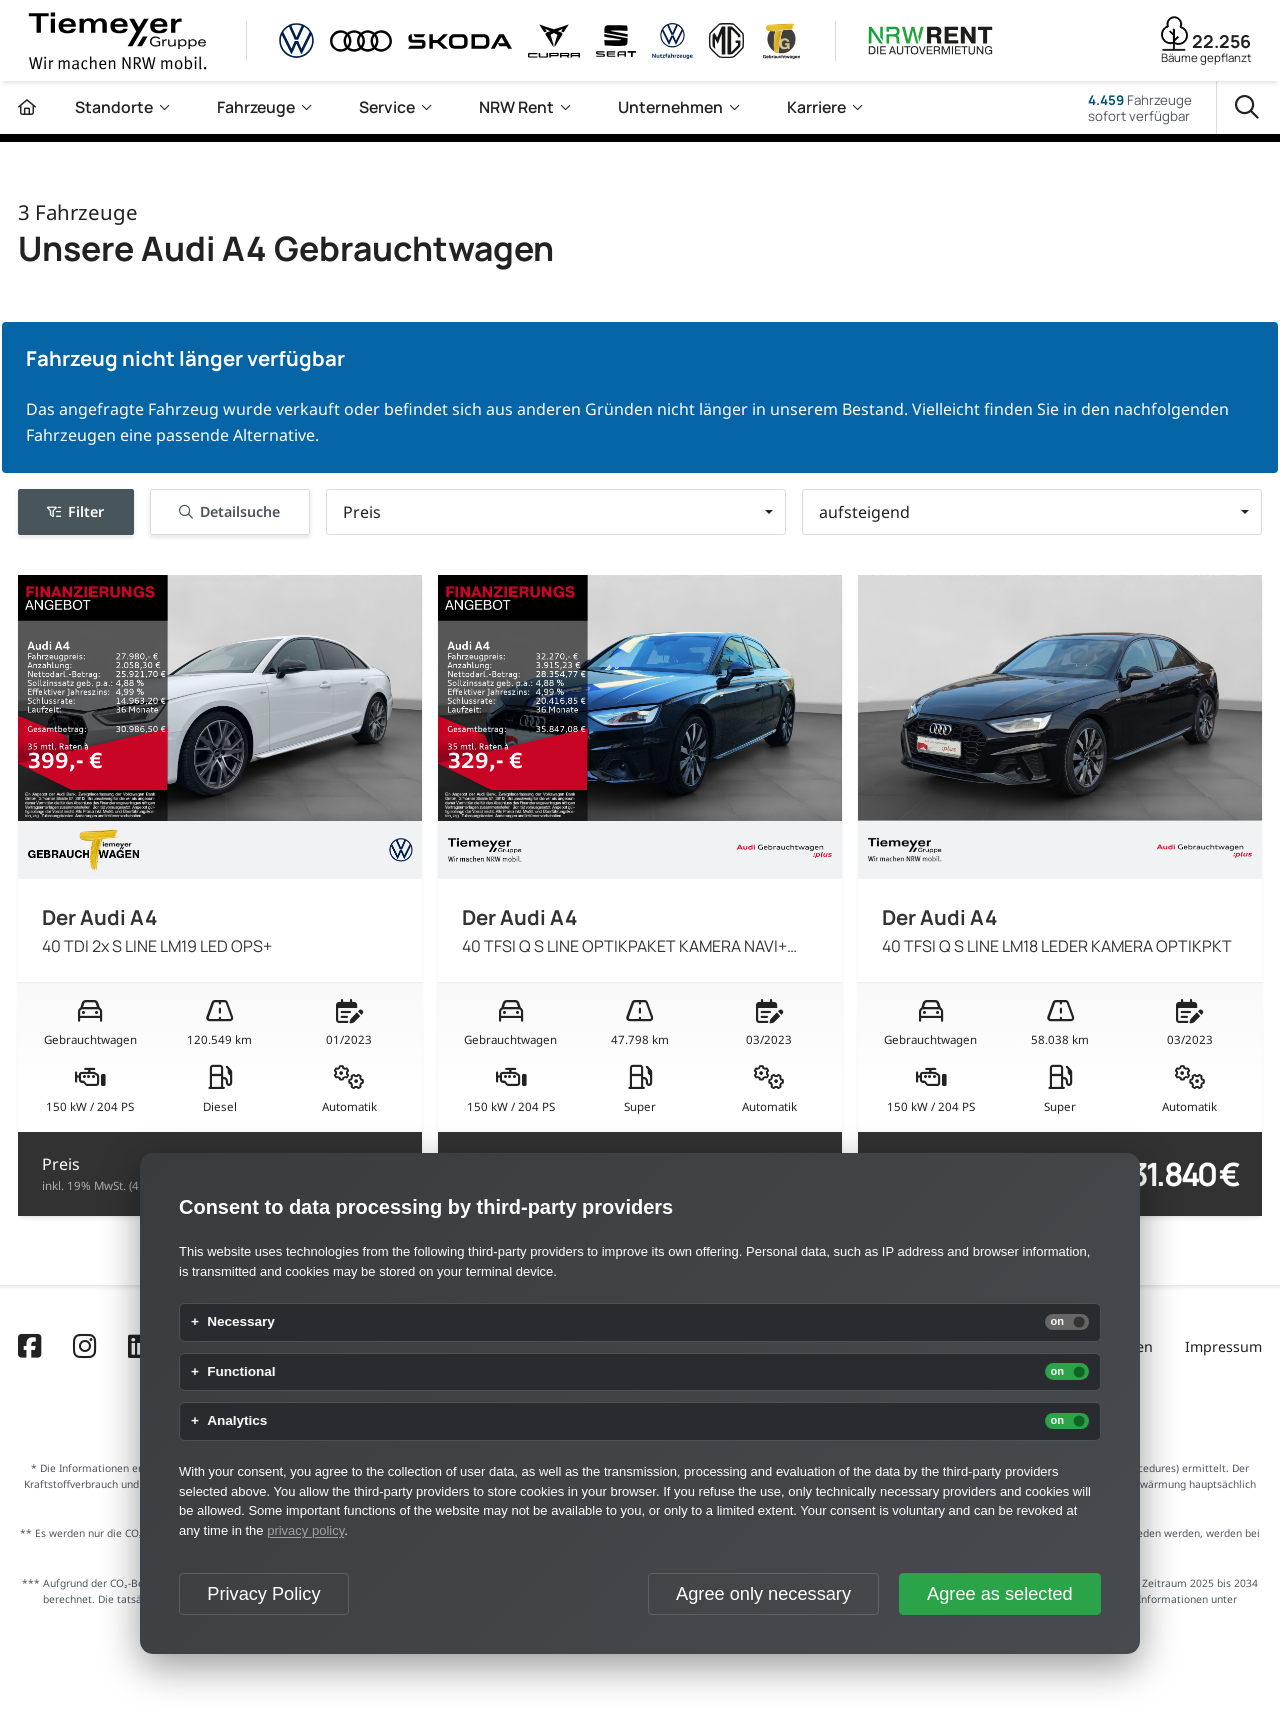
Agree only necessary (763, 1594)
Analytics (237, 1421)
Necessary (241, 1322)
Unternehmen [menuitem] (670, 107)
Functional (241, 1372)
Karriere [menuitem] (816, 107)
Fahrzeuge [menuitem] (256, 107)
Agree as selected (1000, 1594)
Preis (124, 1174)
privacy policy (305, 1530)
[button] (556, 512)
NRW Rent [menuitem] (516, 107)
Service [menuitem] (387, 107)
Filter (75, 511)
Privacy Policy (263, 1594)
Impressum (1223, 1346)
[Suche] (1248, 108)
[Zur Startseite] (27, 107)
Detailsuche (229, 511)
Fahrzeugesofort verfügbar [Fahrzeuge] (1140, 108)
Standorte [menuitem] (114, 107)
